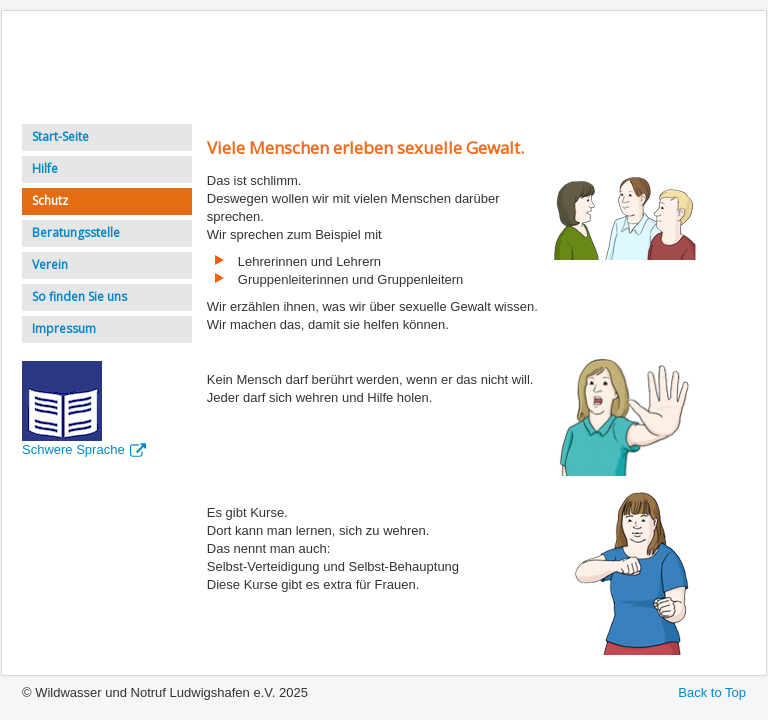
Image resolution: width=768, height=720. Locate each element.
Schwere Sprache (84, 449)
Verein (50, 264)
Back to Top (712, 692)
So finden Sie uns (79, 296)
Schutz (50, 200)
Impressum (64, 328)
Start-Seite (60, 136)
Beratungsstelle (76, 232)
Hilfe (45, 168)
